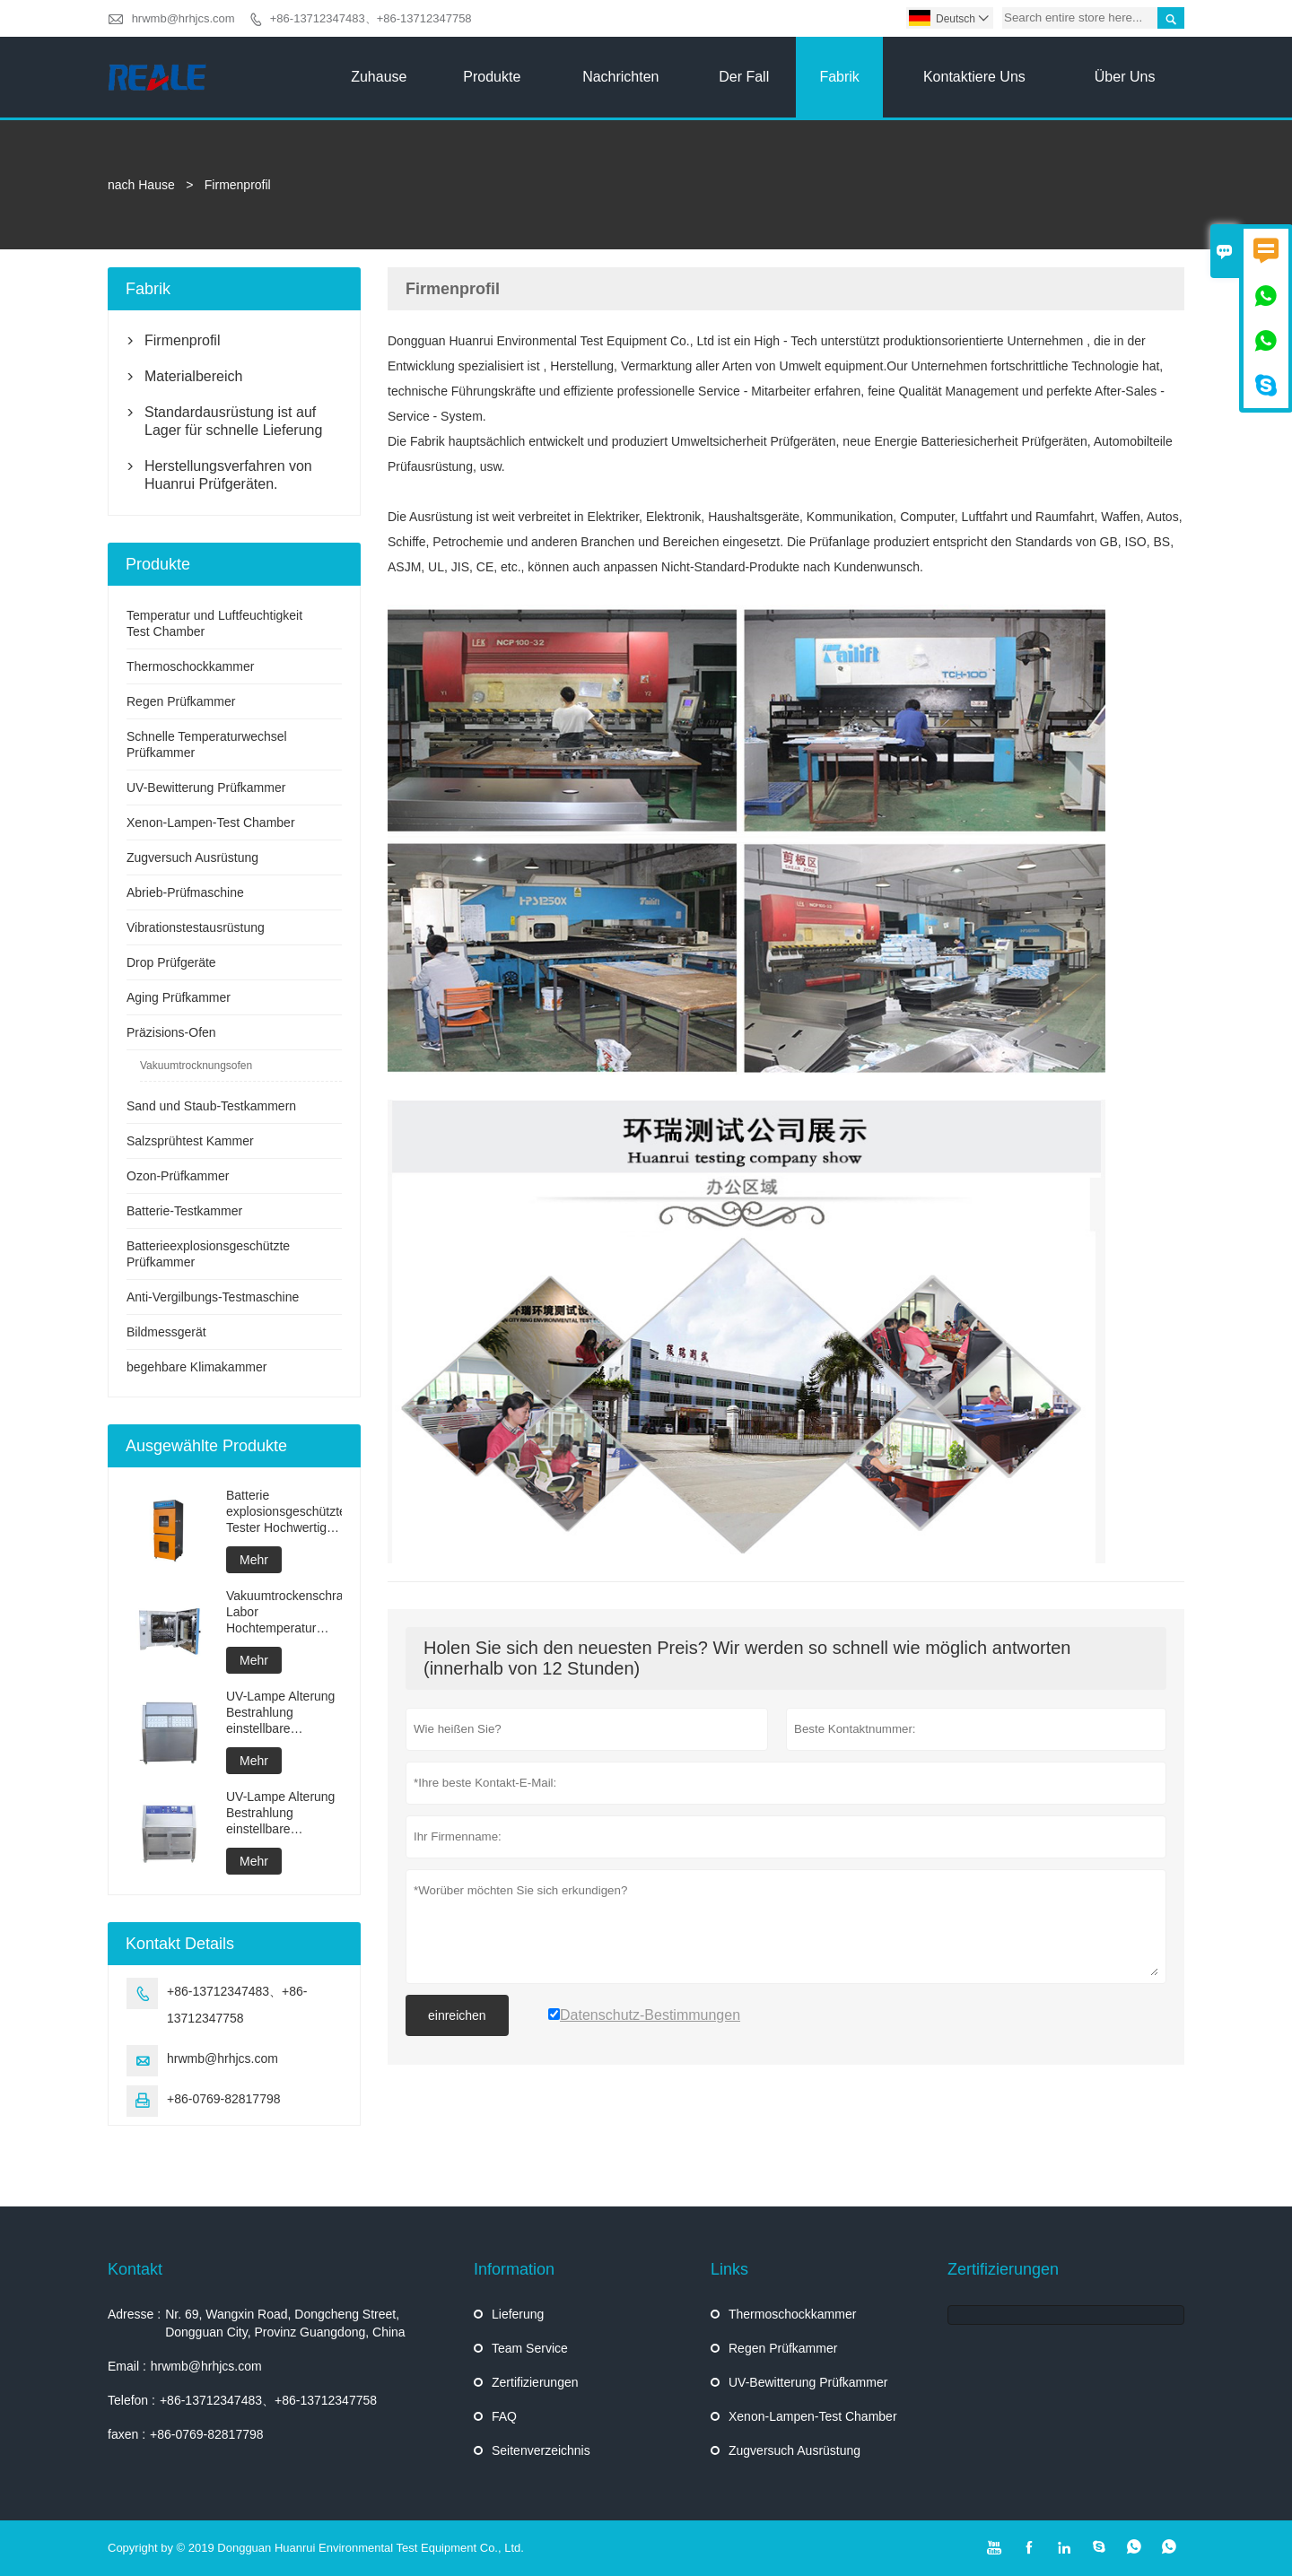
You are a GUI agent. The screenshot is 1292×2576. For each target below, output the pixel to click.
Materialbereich (193, 376)
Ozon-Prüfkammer (178, 1176)
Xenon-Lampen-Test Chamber (211, 822)
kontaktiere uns (974, 76)
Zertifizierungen (535, 2382)
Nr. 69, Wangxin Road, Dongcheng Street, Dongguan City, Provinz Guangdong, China (285, 2323)
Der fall (744, 76)
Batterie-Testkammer (184, 1211)
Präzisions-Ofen (171, 1032)
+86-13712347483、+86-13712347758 (371, 18)
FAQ (504, 2416)
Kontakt (135, 2269)
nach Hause (141, 185)
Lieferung (518, 2314)
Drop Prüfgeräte (171, 962)
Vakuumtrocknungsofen (196, 1065)
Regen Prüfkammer (181, 701)
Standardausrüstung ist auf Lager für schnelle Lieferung (233, 421)
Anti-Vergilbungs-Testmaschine (213, 1297)
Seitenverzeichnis (541, 2450)
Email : (127, 2366)
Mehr (254, 1560)
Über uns (1125, 76)
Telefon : (131, 2400)
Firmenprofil (182, 340)
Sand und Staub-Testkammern (211, 1106)
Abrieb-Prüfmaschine (185, 892)
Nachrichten (620, 76)
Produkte (491, 76)
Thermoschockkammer (190, 666)
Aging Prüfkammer (179, 997)
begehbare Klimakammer (196, 1367)
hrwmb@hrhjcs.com (183, 18)
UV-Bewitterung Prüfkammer (206, 787)
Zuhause (378, 76)
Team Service (530, 2348)
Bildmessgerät (166, 1332)
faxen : (126, 2434)
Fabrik (839, 76)
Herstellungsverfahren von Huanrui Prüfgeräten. (228, 475)
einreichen (457, 2015)
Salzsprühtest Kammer (190, 1141)
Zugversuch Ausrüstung (192, 857)
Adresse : (134, 2314)
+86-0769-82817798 (224, 2099)
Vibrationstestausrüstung (196, 927)
